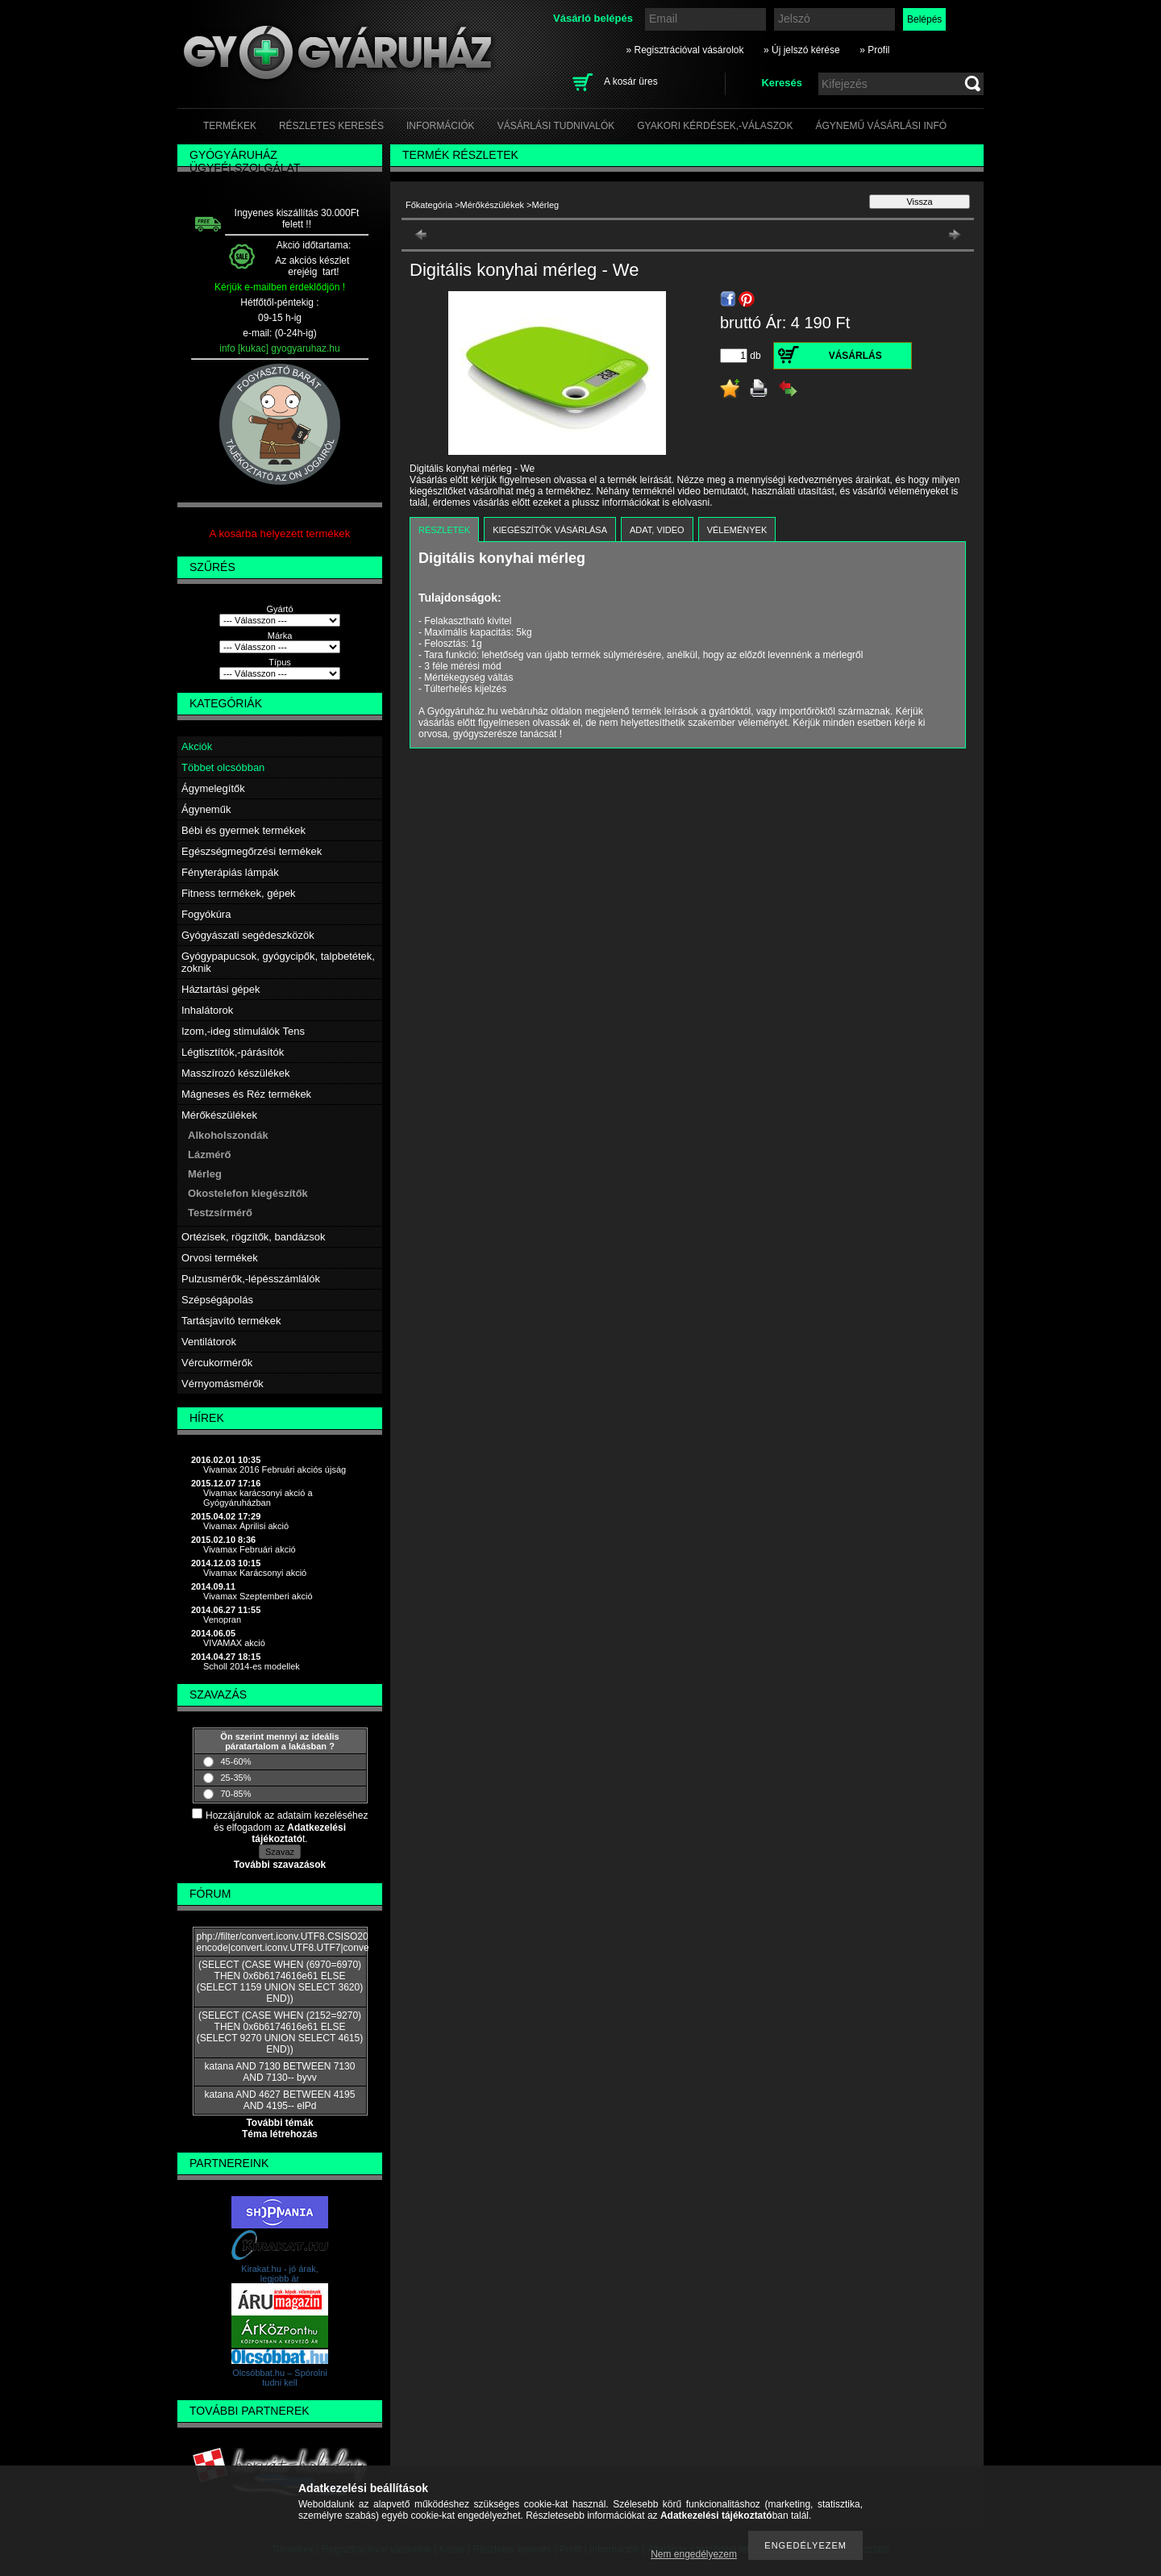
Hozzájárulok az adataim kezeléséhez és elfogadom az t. (287, 1827)
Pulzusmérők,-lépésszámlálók (250, 1279)
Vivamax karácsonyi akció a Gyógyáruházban (258, 1497)
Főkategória (429, 205)
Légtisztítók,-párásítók (232, 1052)
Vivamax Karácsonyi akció (254, 1573)
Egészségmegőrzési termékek (251, 851)
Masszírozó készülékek (235, 1073)
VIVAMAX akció (234, 1643)
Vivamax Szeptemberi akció (258, 1596)
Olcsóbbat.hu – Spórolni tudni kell (279, 2377)
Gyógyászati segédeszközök (247, 935)
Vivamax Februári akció (249, 1549)
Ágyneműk (206, 809)
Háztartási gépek (220, 989)
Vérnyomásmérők (222, 1384)
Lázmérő (209, 1154)
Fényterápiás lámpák (230, 872)
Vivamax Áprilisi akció (246, 1526)
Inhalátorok (207, 1010)
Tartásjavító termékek (231, 1321)
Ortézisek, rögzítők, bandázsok (253, 1237)
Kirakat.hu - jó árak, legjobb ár (279, 2273)
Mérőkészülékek (219, 1115)
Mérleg (205, 1174)
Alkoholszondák (228, 1135)
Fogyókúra (206, 914)
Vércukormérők (216, 1363)
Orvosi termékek (219, 1258)
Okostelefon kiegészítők (248, 1193)
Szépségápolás (217, 1300)
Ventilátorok (208, 1342)
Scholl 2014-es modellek (251, 1666)
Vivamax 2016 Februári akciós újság (274, 1469)
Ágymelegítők (213, 788)
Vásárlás (855, 355)
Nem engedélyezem (694, 2554)
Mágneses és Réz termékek (246, 1094)
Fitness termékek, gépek (238, 893)
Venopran (222, 1619)
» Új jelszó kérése (802, 50)
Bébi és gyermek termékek (243, 830)
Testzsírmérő (220, 1213)
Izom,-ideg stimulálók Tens (243, 1031)
